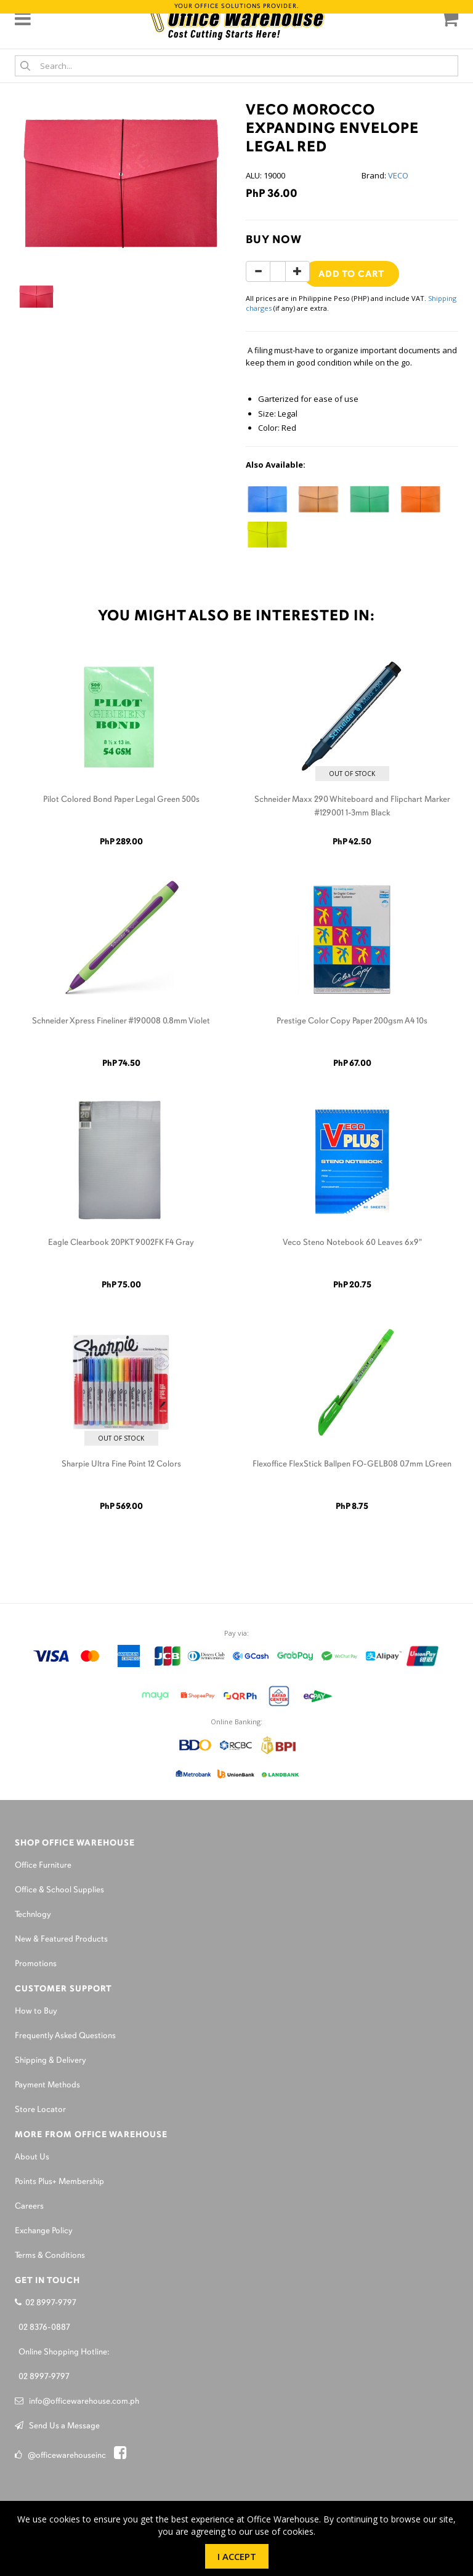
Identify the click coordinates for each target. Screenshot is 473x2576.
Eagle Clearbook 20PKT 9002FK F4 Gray (121, 1242)
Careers (29, 2206)
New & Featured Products (61, 1939)
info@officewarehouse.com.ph (77, 2401)
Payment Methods (47, 2085)
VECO (398, 175)
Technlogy (33, 1914)
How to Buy (36, 2011)
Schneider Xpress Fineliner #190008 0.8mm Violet (121, 1021)
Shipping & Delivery (50, 2060)
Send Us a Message (57, 2426)
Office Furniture (43, 1865)
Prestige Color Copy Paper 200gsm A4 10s (352, 1021)
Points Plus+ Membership (59, 2181)
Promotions (36, 1964)
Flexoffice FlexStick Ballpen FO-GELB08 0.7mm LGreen (352, 1464)
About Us (32, 2157)
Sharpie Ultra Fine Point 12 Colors (121, 1464)
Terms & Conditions (50, 2255)
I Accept (236, 2556)
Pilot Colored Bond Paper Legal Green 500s (121, 799)
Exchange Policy (44, 2231)
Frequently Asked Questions (65, 2036)
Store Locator (40, 2109)
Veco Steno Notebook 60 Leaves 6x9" (352, 1242)
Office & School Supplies (59, 1890)
